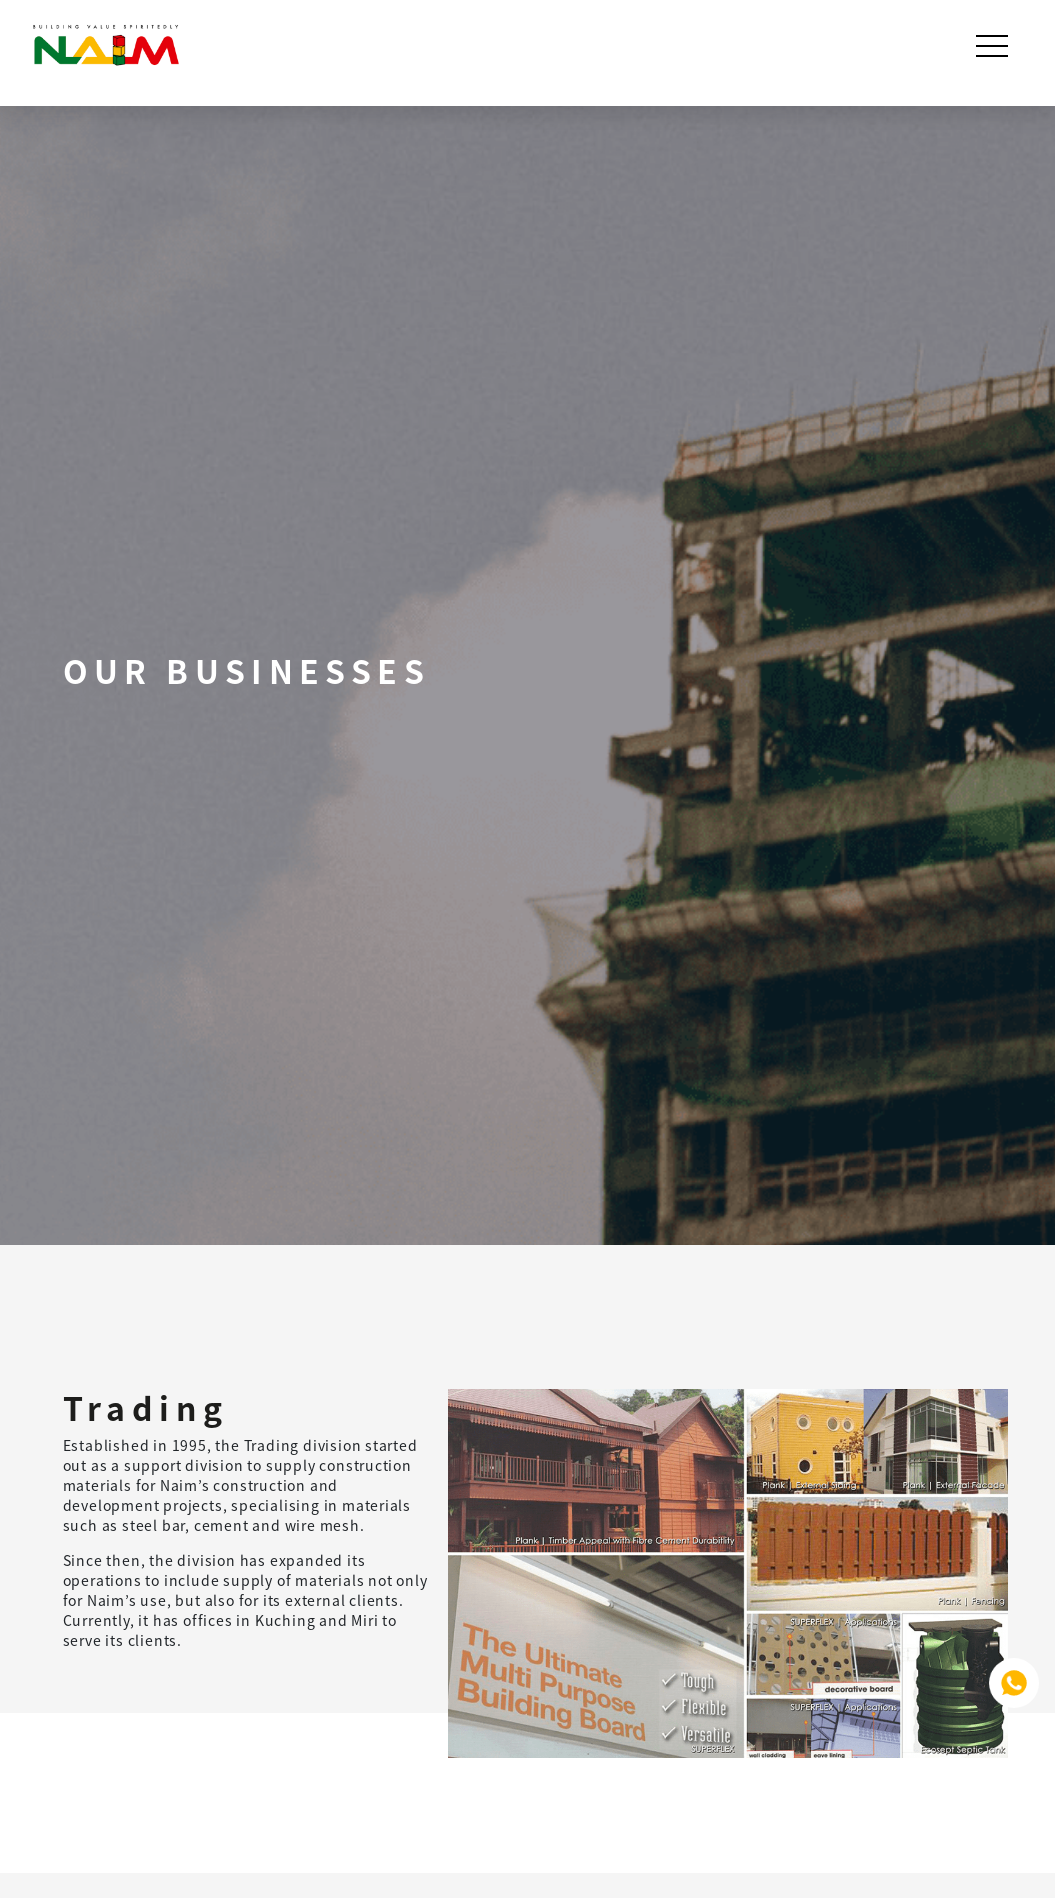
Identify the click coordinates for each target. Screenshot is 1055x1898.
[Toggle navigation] (994, 46)
